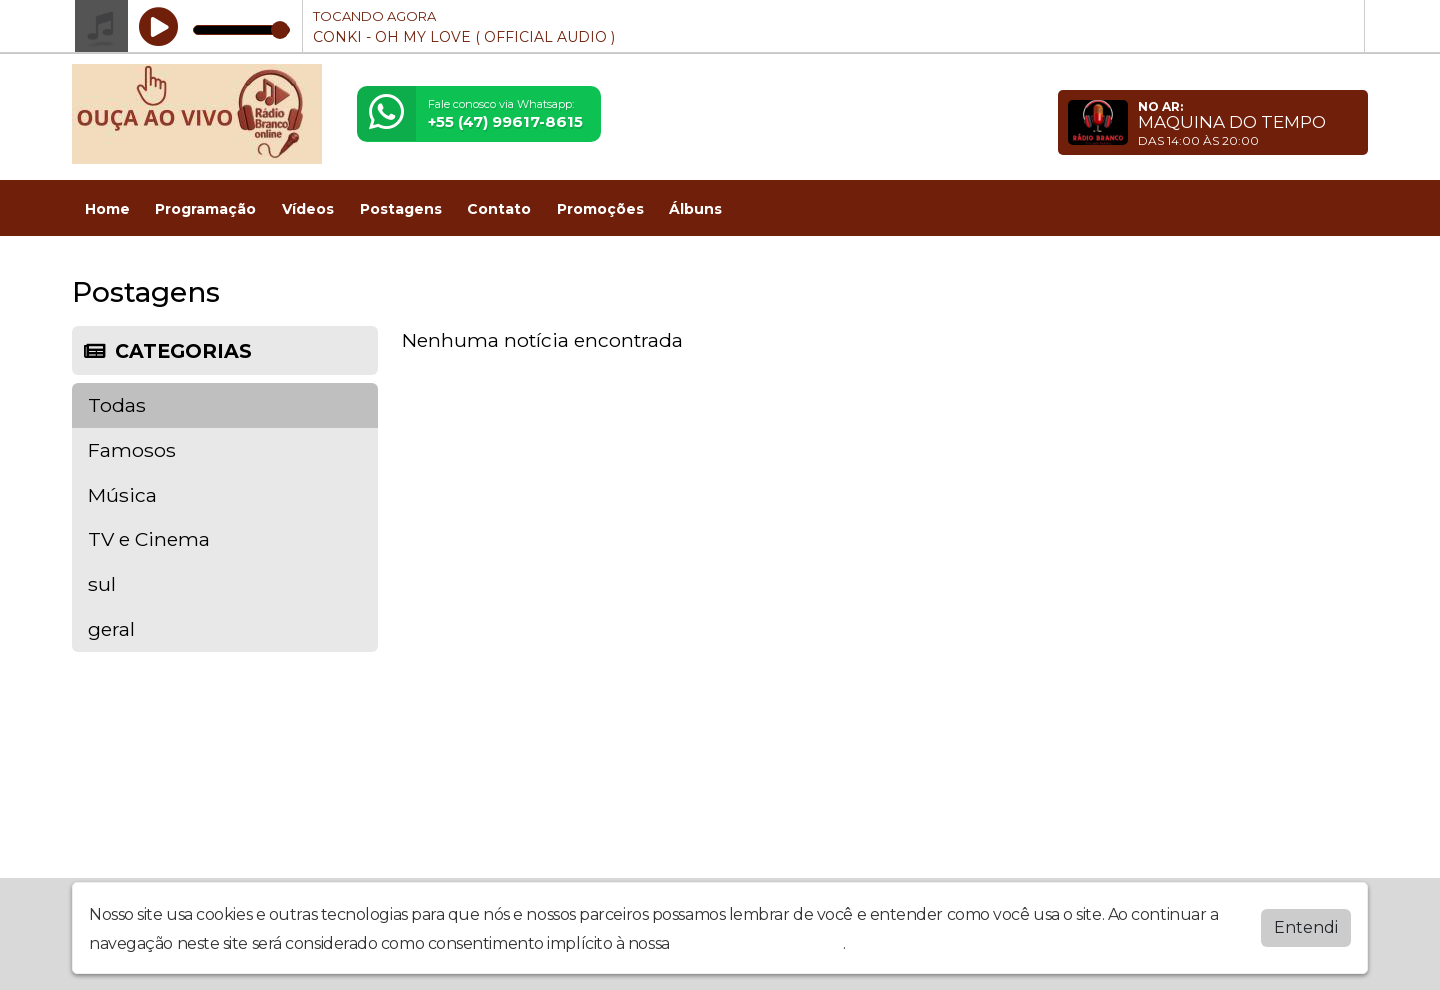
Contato (499, 209)
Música (122, 495)
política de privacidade (758, 943)
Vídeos (308, 209)
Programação (205, 209)
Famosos (132, 450)
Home (107, 209)
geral (111, 629)
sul (102, 584)
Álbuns (695, 209)
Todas (117, 405)
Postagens (401, 209)
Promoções (600, 209)
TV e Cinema (149, 539)
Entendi (1306, 927)
